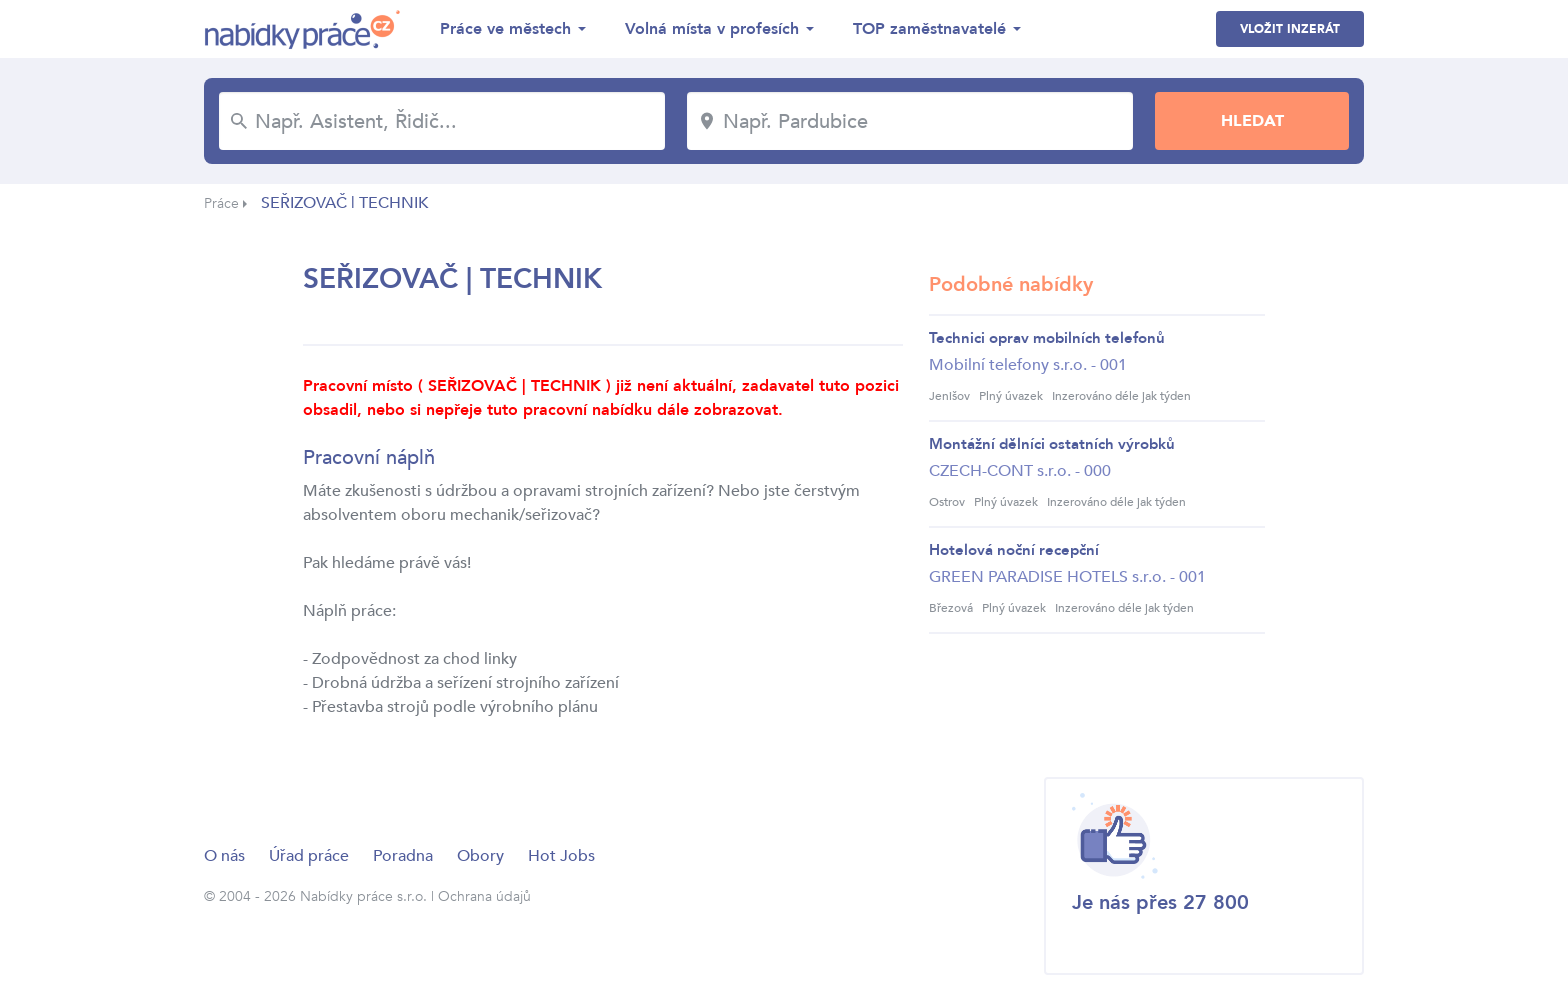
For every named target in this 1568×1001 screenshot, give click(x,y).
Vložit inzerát (1290, 29)
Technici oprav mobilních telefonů (1047, 338)
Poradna (403, 856)
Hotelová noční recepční (1014, 550)
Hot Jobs (561, 856)
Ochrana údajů (484, 896)
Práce (221, 203)
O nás (224, 856)
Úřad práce (309, 856)
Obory (480, 856)
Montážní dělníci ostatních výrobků (1052, 444)
